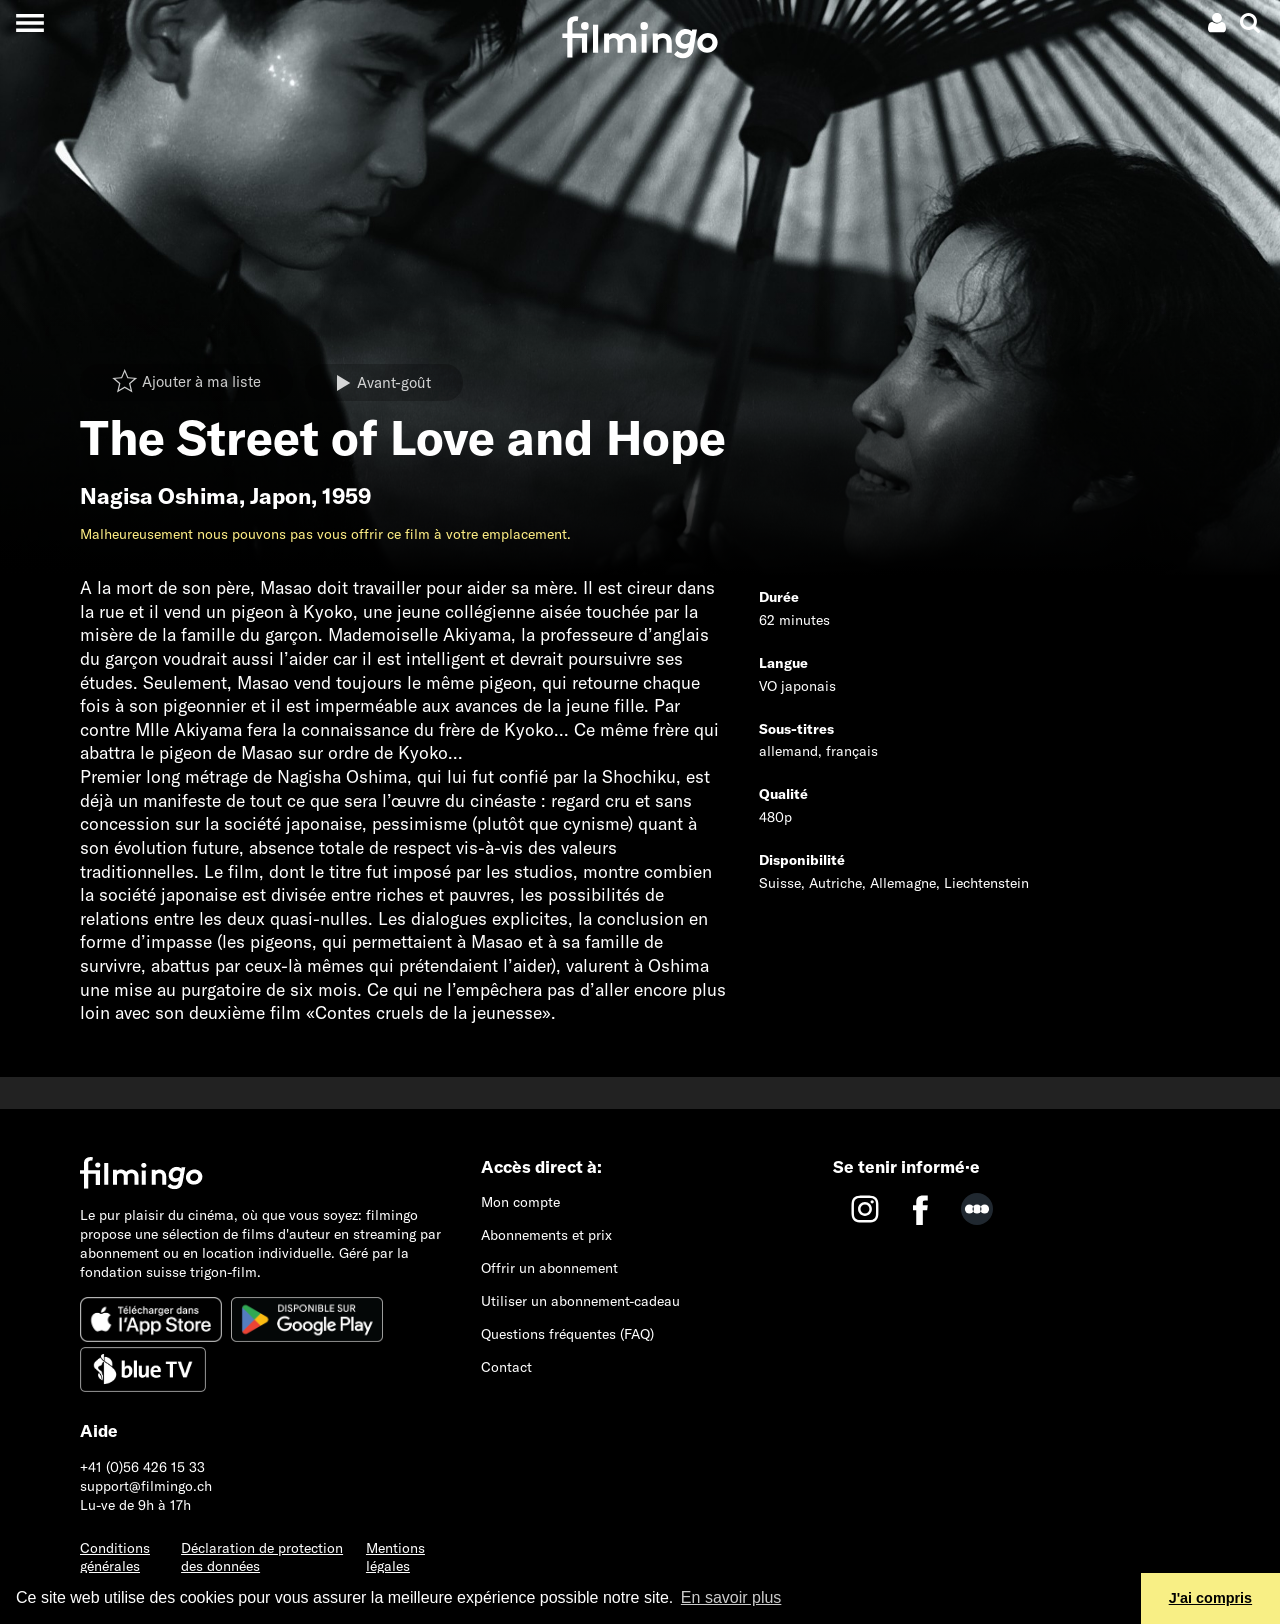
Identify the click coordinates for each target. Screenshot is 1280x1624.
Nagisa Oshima (159, 496)
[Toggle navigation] (29, 22)
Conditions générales (115, 1557)
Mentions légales (395, 1557)
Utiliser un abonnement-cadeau (580, 1301)
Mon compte (520, 1202)
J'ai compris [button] (1210, 1598)
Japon (280, 496)
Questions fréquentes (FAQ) (567, 1334)
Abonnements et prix (546, 1235)
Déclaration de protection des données (262, 1557)
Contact (506, 1367)
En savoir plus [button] (731, 1597)
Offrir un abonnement (549, 1268)
